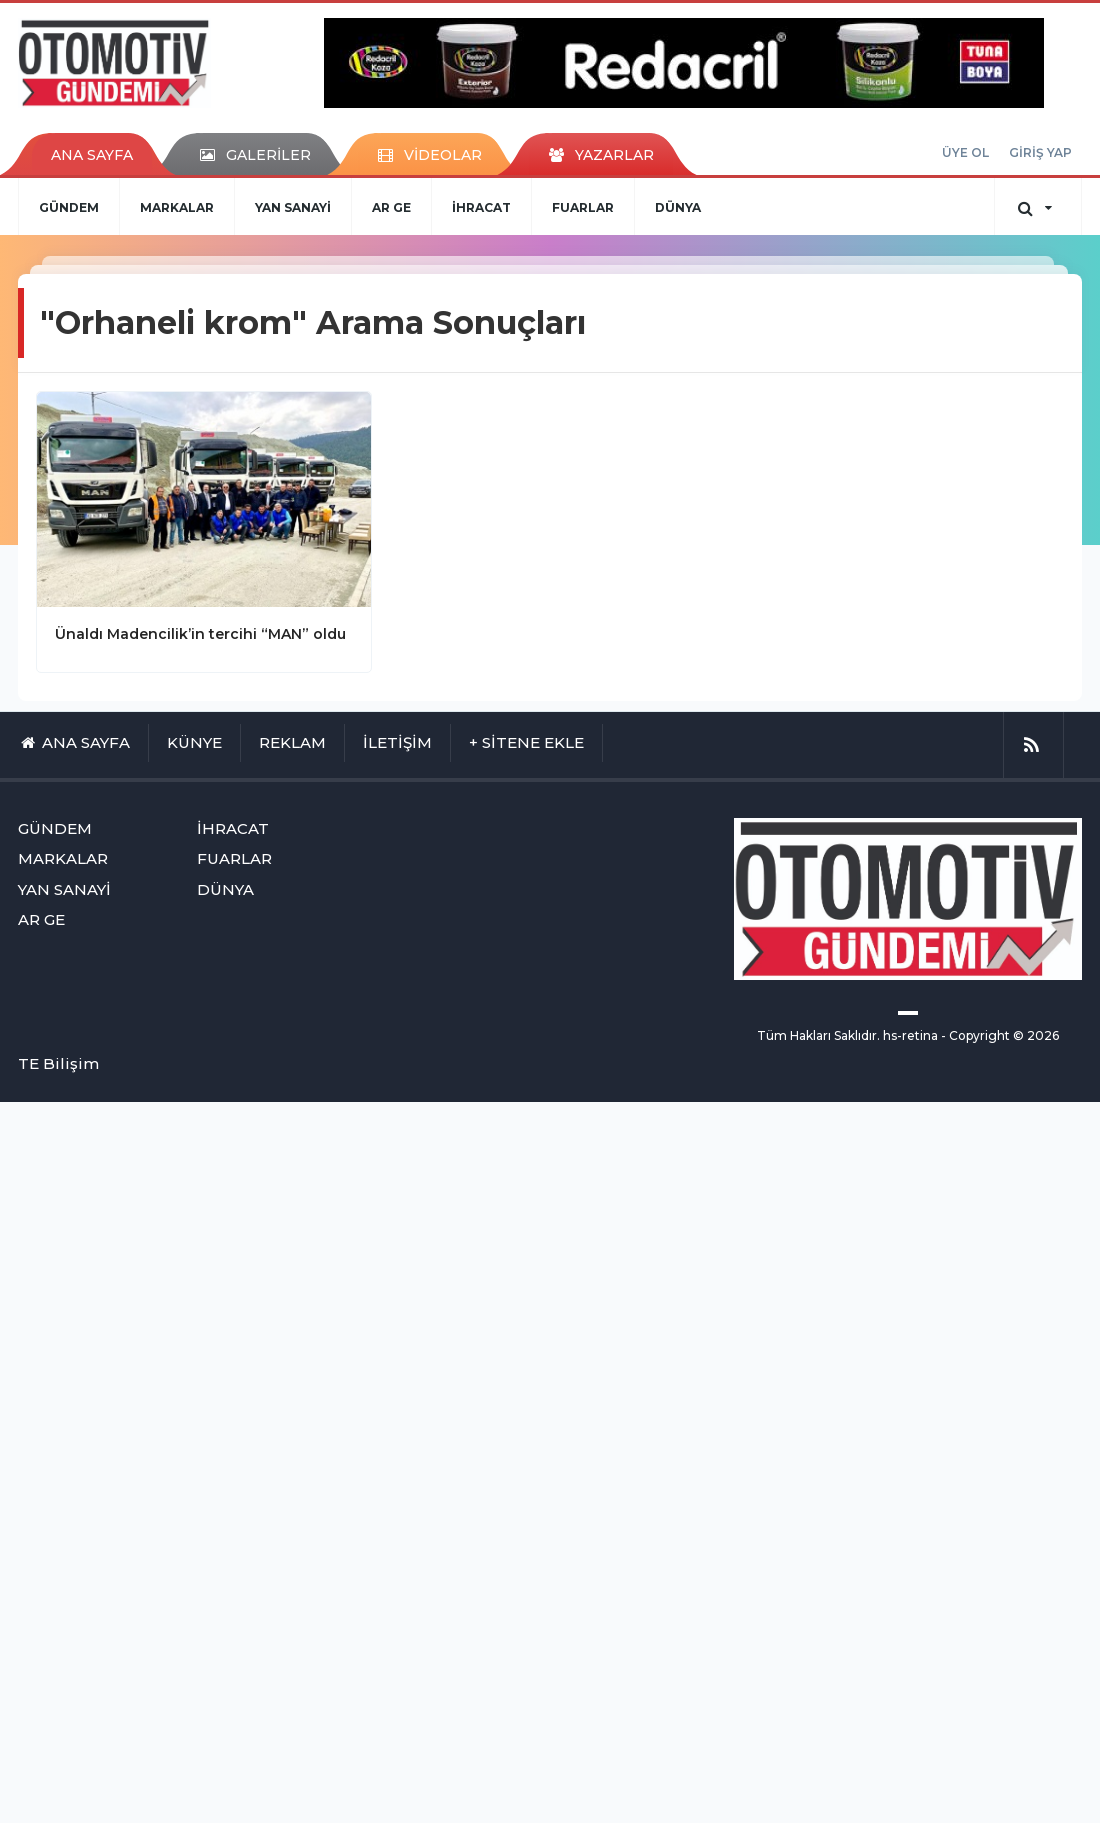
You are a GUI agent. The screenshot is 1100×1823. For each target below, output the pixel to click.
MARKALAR (177, 207)
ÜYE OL (965, 152)
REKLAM (292, 742)
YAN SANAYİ (293, 207)
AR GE (391, 207)
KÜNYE (194, 742)
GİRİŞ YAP (1040, 152)
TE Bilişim (58, 1063)
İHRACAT (481, 207)
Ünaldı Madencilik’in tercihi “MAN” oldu (200, 634)
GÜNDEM (69, 207)
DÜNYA (678, 207)
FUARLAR (583, 207)
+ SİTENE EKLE (526, 742)
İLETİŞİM (397, 742)
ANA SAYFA (92, 155)
